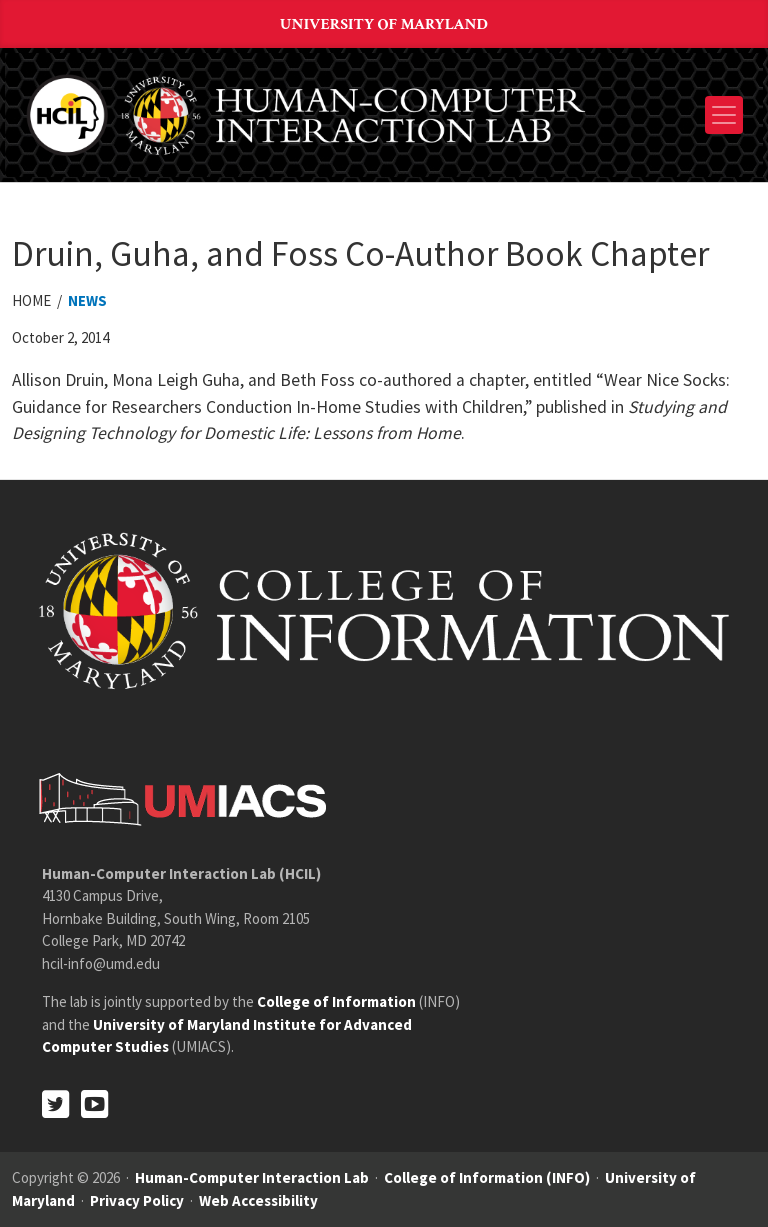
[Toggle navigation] (724, 115)
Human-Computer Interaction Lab (252, 1177)
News (87, 300)
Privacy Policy (137, 1200)
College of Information (336, 1001)
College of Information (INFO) (487, 1177)
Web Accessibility (258, 1200)
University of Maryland (384, 24)
